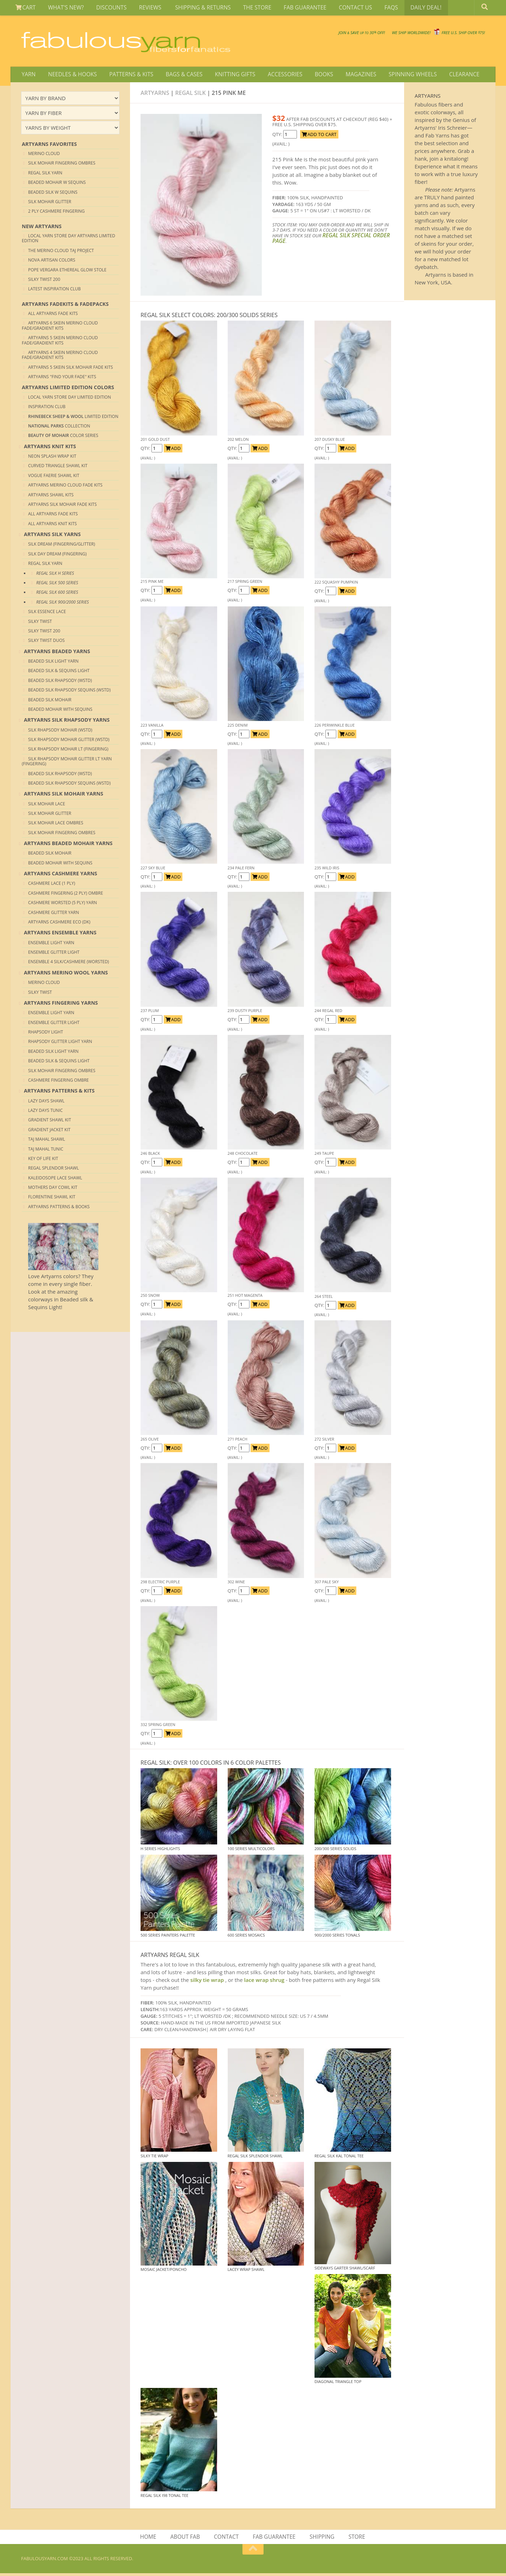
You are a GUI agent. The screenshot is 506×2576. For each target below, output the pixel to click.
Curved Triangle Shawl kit (57, 468)
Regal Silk (190, 94)
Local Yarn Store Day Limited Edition (69, 399)
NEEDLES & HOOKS (70, 75)
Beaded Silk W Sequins (52, 194)
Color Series (63, 437)
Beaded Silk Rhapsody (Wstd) (60, 682)
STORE (355, 2539)
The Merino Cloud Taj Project (61, 252)
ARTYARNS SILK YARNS (52, 536)
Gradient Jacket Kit (49, 1131)
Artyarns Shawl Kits (50, 497)
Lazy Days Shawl (46, 1103)
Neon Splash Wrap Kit (52, 458)
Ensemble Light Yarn (51, 944)
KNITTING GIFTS (228, 75)
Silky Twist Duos (46, 642)
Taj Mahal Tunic (45, 1151)
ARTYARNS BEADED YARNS (57, 653)
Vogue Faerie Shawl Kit (53, 477)
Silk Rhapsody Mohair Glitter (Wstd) (68, 741)
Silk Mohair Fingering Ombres (61, 165)
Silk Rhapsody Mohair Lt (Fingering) (68, 751)
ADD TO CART (319, 136)
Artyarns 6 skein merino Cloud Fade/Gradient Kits (60, 327)
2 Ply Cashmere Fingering (56, 213)
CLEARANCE (449, 75)
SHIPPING (321, 2539)
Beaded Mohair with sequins (60, 711)
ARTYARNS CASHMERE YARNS (60, 875)
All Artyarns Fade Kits (53, 315)
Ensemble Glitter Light (53, 954)
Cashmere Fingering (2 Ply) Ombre (65, 895)
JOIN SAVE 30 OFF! (285, 31)
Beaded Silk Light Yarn (53, 663)
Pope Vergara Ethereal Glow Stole (67, 272)
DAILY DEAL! (410, 8)
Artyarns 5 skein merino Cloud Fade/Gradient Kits (60, 342)
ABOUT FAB (186, 2539)
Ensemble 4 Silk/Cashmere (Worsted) (68, 964)
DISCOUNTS (107, 8)
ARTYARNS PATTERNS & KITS (59, 1092)
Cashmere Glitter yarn (53, 914)
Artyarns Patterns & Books (59, 1208)
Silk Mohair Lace (46, 806)
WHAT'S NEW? (63, 8)
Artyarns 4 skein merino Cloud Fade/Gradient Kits (60, 356)
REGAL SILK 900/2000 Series (62, 604)
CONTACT (227, 2539)
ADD (173, 450)
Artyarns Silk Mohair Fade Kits (62, 506)
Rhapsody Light (45, 1034)
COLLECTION (59, 428)
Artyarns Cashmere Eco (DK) (59, 924)
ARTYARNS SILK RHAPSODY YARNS (67, 722)
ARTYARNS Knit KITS (50, 448)
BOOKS (313, 75)
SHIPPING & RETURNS (195, 8)
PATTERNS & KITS (127, 75)
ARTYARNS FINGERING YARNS (61, 1004)
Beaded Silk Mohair (49, 701)
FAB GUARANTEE (295, 8)
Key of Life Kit (43, 1160)
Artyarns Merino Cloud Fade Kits (65, 487)
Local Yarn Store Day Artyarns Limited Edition (68, 239)
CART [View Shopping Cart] (25, 8)
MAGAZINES (349, 75)
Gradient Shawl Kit (49, 1122)
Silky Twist (40, 623)
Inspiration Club (46, 409)
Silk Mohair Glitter (49, 203)
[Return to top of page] (253, 2552)
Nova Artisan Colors (51, 262)
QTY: (277, 136)
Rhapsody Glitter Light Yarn (60, 1043)
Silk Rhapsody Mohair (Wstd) (60, 732)
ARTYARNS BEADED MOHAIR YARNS (68, 845)
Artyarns (155, 94)
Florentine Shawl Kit (51, 1199)
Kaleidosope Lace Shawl (55, 1180)
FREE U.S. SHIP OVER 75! (448, 35)
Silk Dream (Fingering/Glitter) (61, 546)
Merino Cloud (44, 155)
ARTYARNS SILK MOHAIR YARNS (63, 795)
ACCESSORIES (276, 75)
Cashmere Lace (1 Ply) (51, 885)
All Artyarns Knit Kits (52, 525)
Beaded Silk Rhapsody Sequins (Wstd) (69, 692)
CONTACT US (343, 8)
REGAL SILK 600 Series (57, 594)
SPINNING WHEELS (399, 75)
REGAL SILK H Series (55, 575)
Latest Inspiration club (54, 291)
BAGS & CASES (178, 75)
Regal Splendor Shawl (53, 1170)
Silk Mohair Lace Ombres (55, 825)
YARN (28, 75)
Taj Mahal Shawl (46, 1141)
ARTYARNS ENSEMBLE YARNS (60, 934)
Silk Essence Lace (47, 614)
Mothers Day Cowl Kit (52, 1189)
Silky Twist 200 (44, 281)
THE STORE (248, 8)
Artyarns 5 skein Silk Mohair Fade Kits (70, 369)
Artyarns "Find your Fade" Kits (62, 379)
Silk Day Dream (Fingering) (57, 556)
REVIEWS (145, 8)
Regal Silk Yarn (45, 175)
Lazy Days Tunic (45, 1112)
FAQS (377, 8)
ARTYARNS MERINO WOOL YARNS (66, 974)
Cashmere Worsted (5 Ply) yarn (62, 905)
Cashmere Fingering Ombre (58, 1082)
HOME (150, 2539)
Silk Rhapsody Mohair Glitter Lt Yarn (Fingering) (67, 763)
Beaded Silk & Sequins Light (59, 673)
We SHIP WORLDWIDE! (364, 35)
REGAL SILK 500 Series (57, 584)
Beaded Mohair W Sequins (57, 184)
